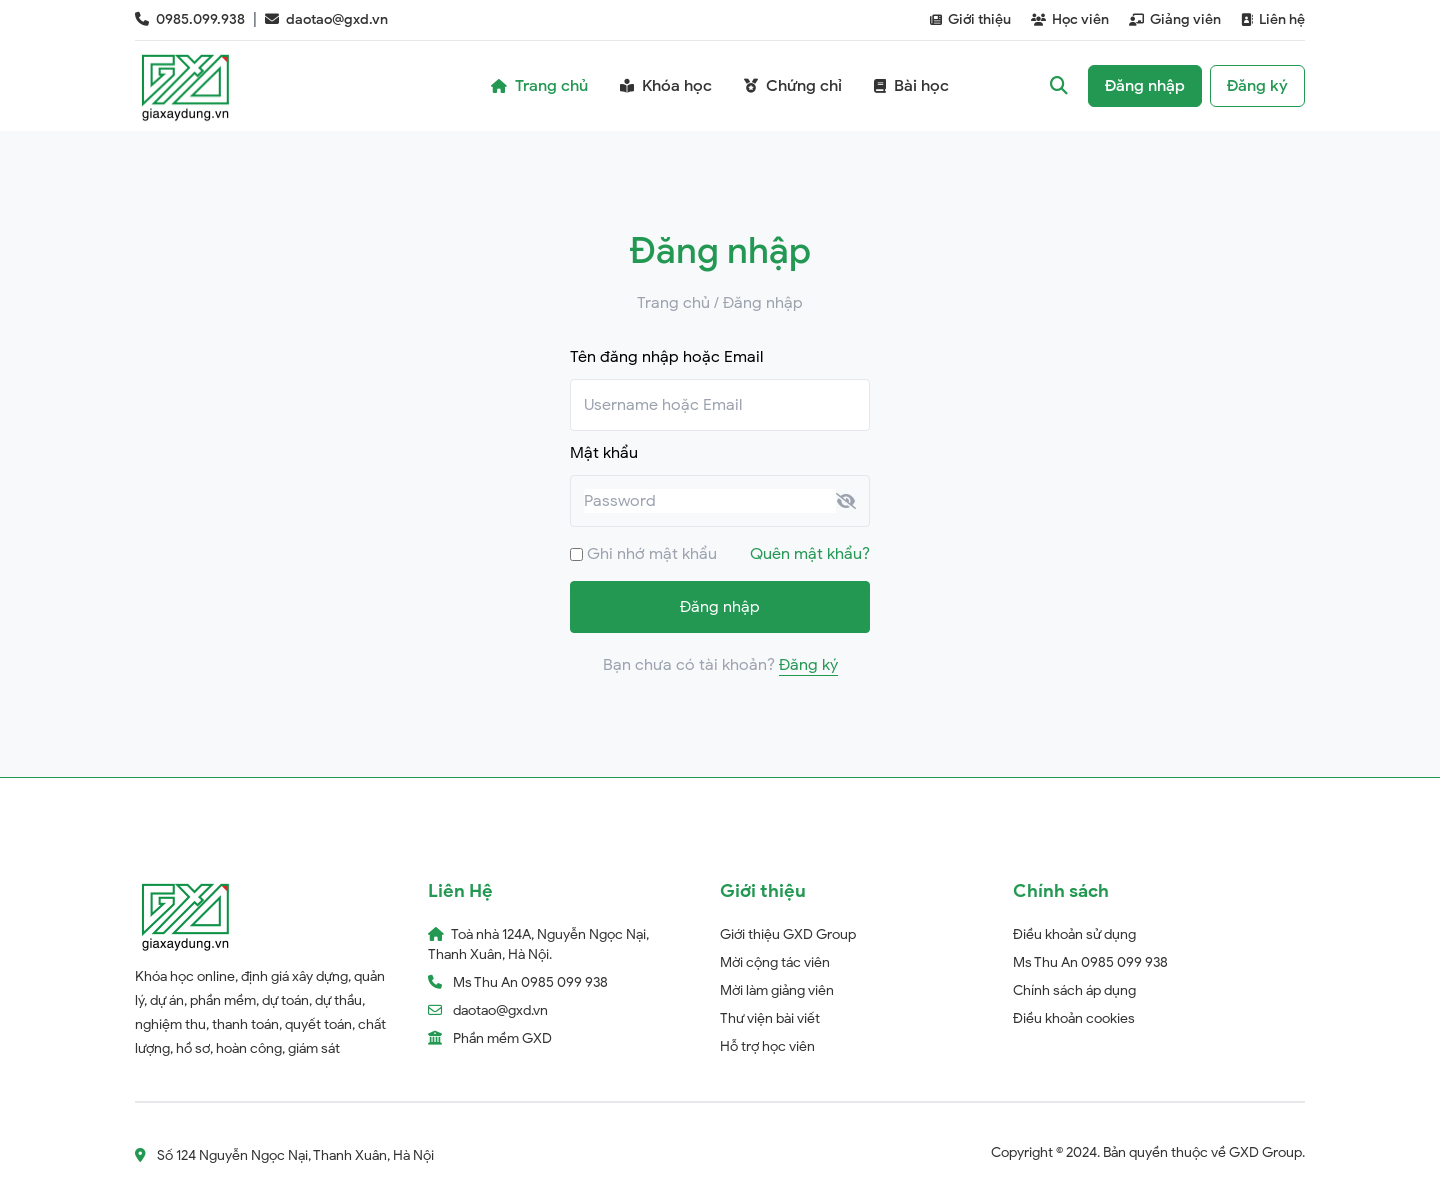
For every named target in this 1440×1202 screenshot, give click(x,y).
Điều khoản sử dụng (1074, 934)
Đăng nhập (720, 607)
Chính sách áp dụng (1074, 990)
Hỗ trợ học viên (767, 1046)
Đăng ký (808, 665)
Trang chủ (673, 303)
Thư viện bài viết (770, 1018)
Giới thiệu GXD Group (788, 934)
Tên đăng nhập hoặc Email (666, 357)
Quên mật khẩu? (810, 554)
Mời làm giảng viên (777, 990)
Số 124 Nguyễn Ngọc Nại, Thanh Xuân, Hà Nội (284, 1155)
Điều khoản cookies (1074, 1018)
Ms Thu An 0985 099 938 (1090, 962)
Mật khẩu (604, 453)
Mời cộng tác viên (775, 962)
